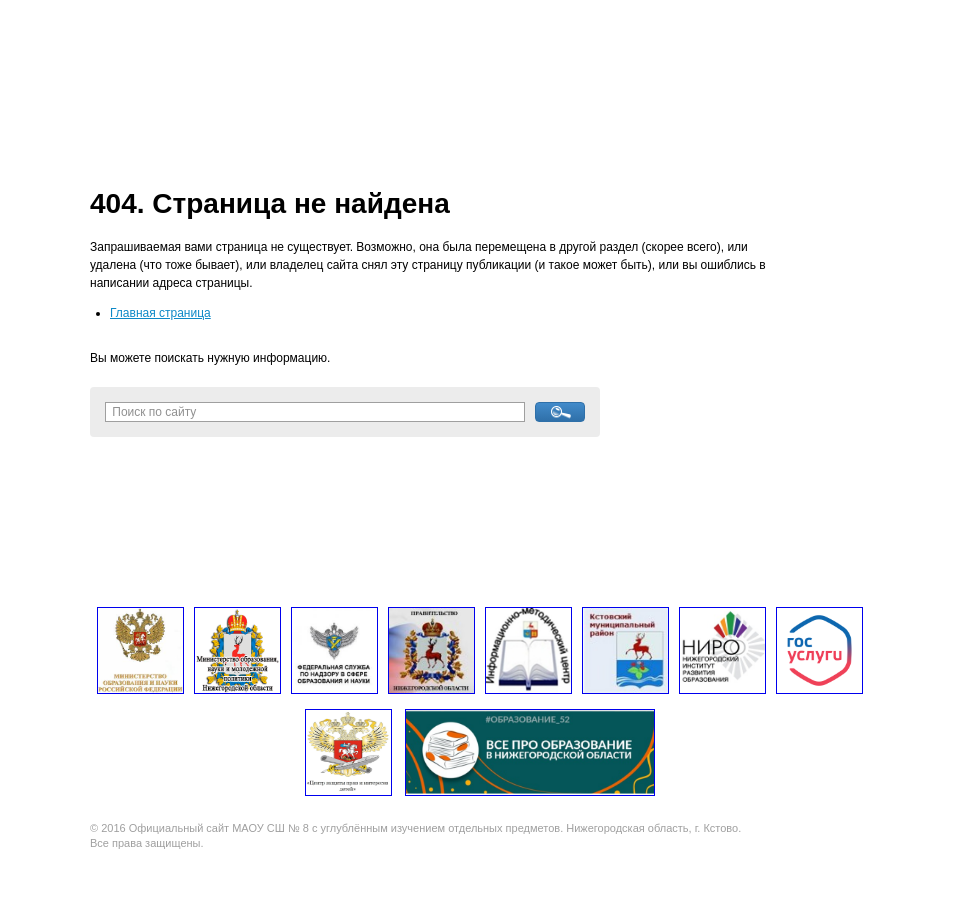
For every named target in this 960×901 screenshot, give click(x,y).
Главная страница (160, 313)
